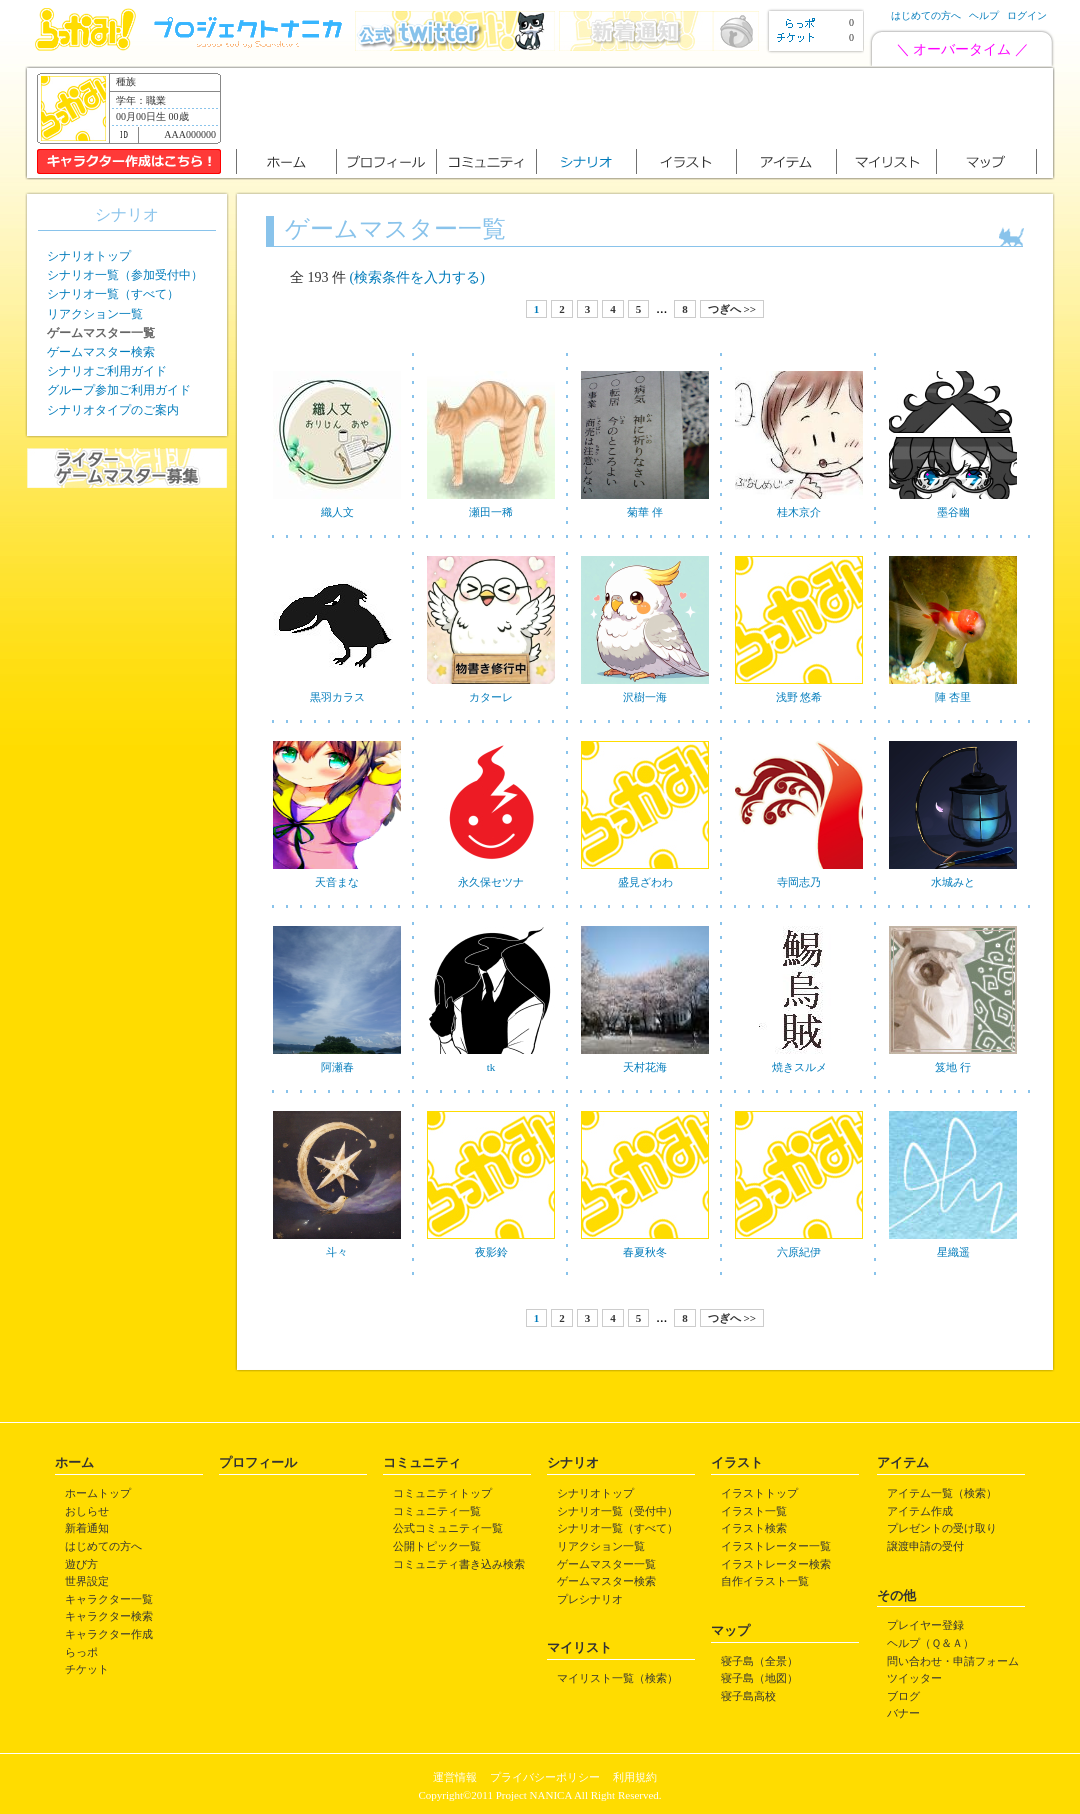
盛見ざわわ (645, 882)
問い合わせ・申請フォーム (953, 1661)
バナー (903, 1713)
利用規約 (635, 1777)
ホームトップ (98, 1493)
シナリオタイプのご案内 (113, 410)
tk (491, 1067)
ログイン (1027, 15)
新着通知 (87, 1528)
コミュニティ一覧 (437, 1511)
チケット (87, 1669)
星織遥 (953, 1252)
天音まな (337, 882)
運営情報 (455, 1777)
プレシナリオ (590, 1599)
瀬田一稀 (491, 512)
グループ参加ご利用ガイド (119, 390)
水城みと (953, 882)
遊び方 (81, 1564)
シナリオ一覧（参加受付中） (125, 275)
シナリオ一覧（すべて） (113, 294)
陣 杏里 (953, 697)
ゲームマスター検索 (101, 352)
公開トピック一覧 (437, 1546)
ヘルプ (984, 15)
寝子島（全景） (759, 1661)
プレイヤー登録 (925, 1625)
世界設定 (87, 1581)
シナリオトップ (89, 256)
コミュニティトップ (442, 1493)
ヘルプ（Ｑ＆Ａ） (930, 1643)
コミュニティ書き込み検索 (459, 1564)
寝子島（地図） (759, 1678)
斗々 (337, 1252)
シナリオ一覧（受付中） (617, 1511)
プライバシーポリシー (545, 1777)
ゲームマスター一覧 (606, 1564)
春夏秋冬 (645, 1252)
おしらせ (87, 1511)
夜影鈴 (491, 1252)
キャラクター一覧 (109, 1599)
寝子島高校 (748, 1696)
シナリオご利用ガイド (107, 371)
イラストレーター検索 (776, 1564)
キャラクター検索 (109, 1616)
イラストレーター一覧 (776, 1546)
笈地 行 (953, 1067)
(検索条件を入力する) (417, 277)
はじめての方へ (926, 15)
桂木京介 (799, 512)
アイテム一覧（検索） (942, 1493)
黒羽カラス (337, 697)
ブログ (903, 1696)
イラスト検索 (754, 1528)
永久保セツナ (491, 882)
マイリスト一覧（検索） (617, 1678)
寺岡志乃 (799, 882)
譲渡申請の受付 (925, 1546)
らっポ (81, 1652)
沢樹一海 (645, 697)
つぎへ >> (732, 309)
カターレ (491, 697)
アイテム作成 (920, 1511)
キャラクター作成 (109, 1634)
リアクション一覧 (95, 314)
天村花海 (645, 1067)
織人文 (337, 512)
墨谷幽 (953, 512)
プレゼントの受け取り (942, 1528)
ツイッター (914, 1678)
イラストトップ (759, 1493)
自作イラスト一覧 (765, 1581)
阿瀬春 (337, 1067)
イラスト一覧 (754, 1511)
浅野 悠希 (799, 697)
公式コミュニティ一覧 (448, 1528)
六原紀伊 (799, 1252)
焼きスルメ (799, 1067)
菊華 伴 (645, 512)
